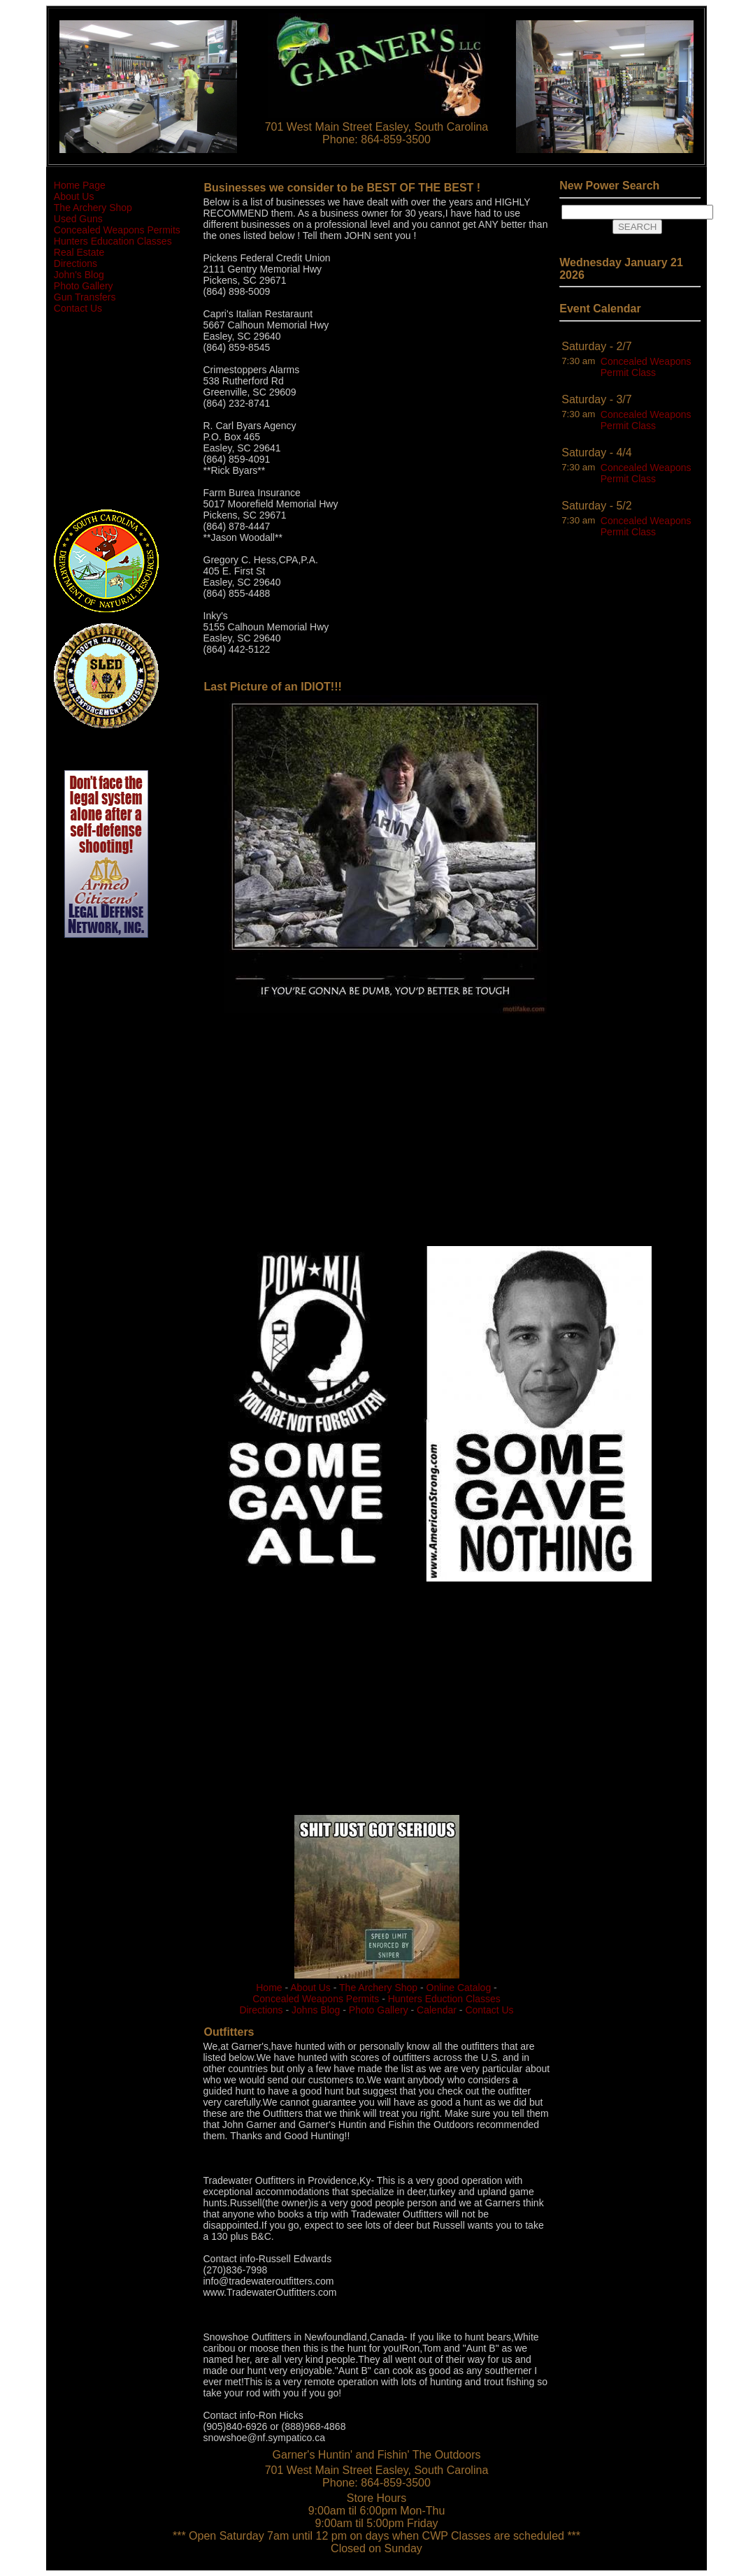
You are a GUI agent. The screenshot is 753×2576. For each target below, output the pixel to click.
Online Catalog (459, 1987)
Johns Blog (316, 2010)
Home (269, 1987)
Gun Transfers (85, 297)
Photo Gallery (83, 285)
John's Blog (79, 274)
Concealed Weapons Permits (117, 230)
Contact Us (78, 308)
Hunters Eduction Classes (444, 1998)
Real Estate (79, 252)
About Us (74, 196)
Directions (75, 263)
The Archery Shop (93, 207)
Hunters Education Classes (113, 241)
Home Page (80, 185)
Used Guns (78, 218)
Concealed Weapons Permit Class (646, 367)
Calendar (437, 2010)
